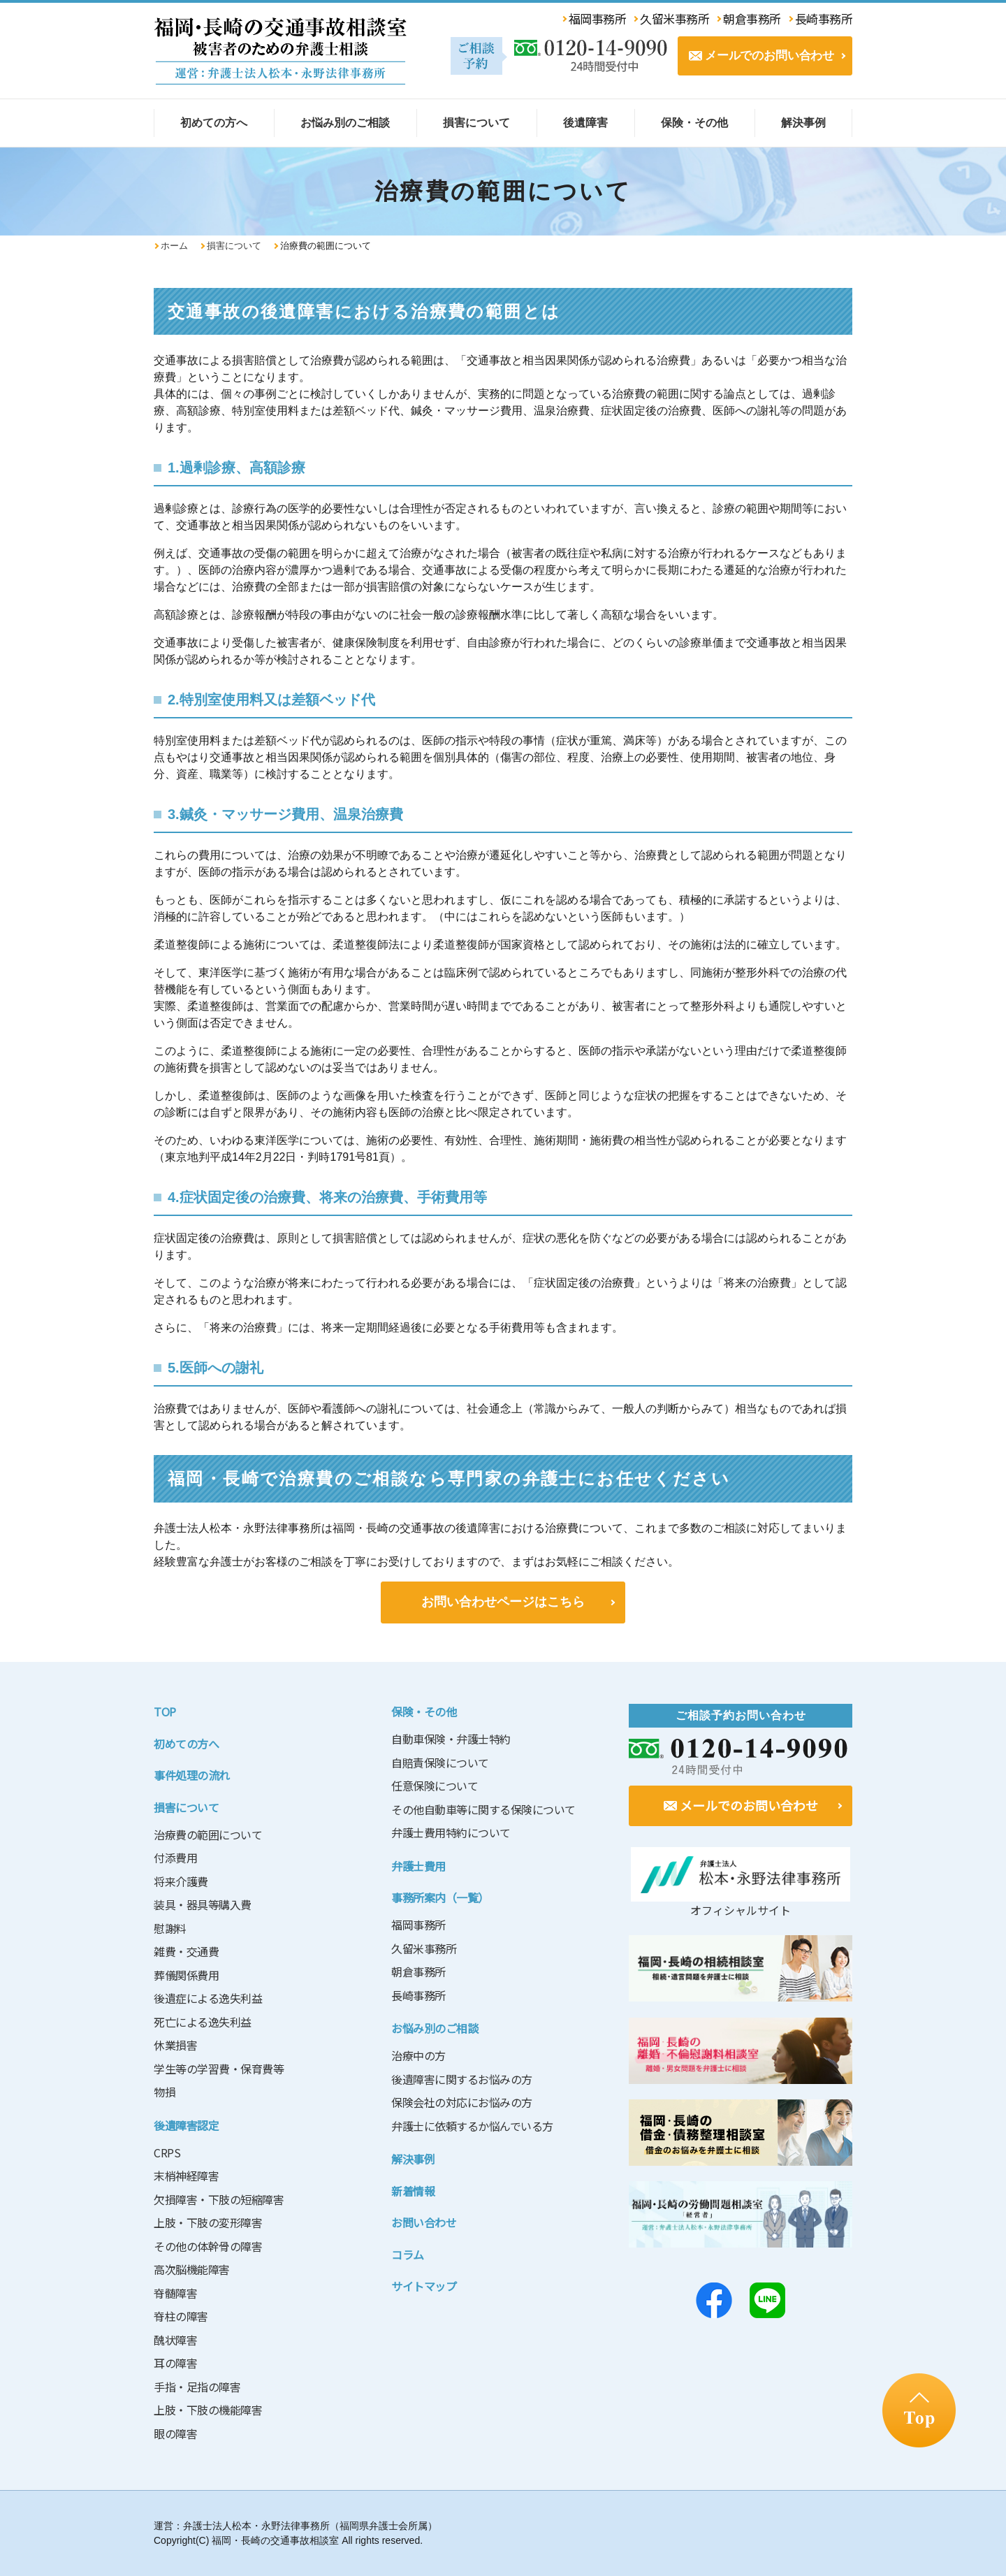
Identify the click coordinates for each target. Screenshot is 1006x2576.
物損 (164, 2091)
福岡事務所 (418, 1924)
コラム (407, 2254)
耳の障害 (175, 2362)
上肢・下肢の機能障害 (208, 2409)
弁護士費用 (418, 1866)
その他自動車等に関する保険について (483, 1809)
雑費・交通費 (186, 1951)
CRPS (167, 2152)
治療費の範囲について (208, 1834)
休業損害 (175, 2044)
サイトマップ (423, 2286)
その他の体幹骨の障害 (208, 2246)
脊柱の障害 (181, 2316)
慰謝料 (170, 1928)
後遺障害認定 (186, 2125)
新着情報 (413, 2191)
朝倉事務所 (418, 1971)
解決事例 (413, 2158)
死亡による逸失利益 (203, 2021)
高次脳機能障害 (192, 2269)
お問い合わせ (423, 2222)
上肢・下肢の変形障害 (208, 2222)
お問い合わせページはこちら (503, 1602)
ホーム (174, 245)
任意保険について (434, 1785)
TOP (165, 1711)
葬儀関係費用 (186, 1975)
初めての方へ (186, 1743)
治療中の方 (418, 2055)
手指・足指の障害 (197, 2386)
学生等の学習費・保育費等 (219, 2068)
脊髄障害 (175, 2293)
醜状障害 (175, 2339)
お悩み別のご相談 (434, 2028)
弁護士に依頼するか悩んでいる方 (472, 2126)
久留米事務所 (423, 1948)
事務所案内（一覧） (440, 1897)
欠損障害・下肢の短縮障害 (219, 2199)
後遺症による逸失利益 (208, 1998)
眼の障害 (175, 2433)
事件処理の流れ (192, 1775)
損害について (234, 245)
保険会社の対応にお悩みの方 (461, 2102)
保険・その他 (423, 1711)
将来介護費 (181, 1881)
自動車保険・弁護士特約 (451, 1738)
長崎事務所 (418, 1995)
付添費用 (175, 1857)
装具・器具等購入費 (203, 1904)
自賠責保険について (440, 1762)
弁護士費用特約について (451, 1832)
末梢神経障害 (186, 2175)
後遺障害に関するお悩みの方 (461, 2079)
